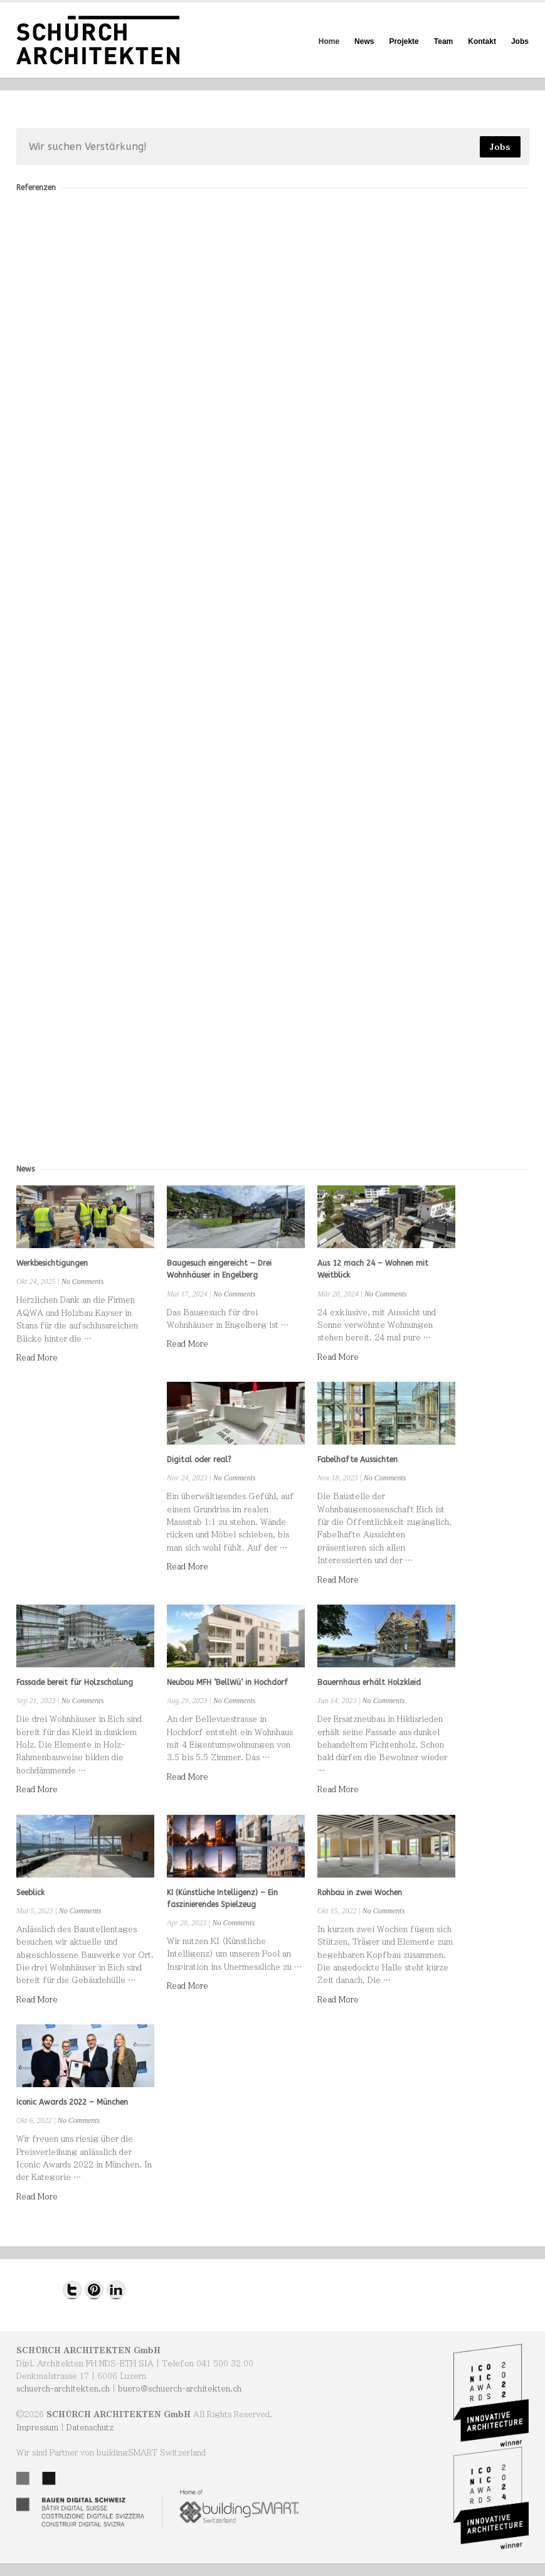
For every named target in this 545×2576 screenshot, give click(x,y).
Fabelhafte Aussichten (357, 1459)
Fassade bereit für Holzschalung (74, 1682)
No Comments (82, 1281)
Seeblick (30, 1892)
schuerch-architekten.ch (63, 2388)
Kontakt (482, 41)
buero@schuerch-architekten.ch (179, 2388)
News (364, 41)
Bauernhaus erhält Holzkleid (369, 1682)
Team (443, 41)
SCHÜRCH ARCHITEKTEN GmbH (88, 2350)
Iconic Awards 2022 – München (72, 2102)
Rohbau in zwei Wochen (359, 1892)
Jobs (520, 41)
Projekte (403, 41)
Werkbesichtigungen (52, 1263)
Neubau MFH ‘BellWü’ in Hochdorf (227, 1682)
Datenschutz (90, 2427)
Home (329, 41)
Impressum (37, 2427)
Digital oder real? (199, 1459)
